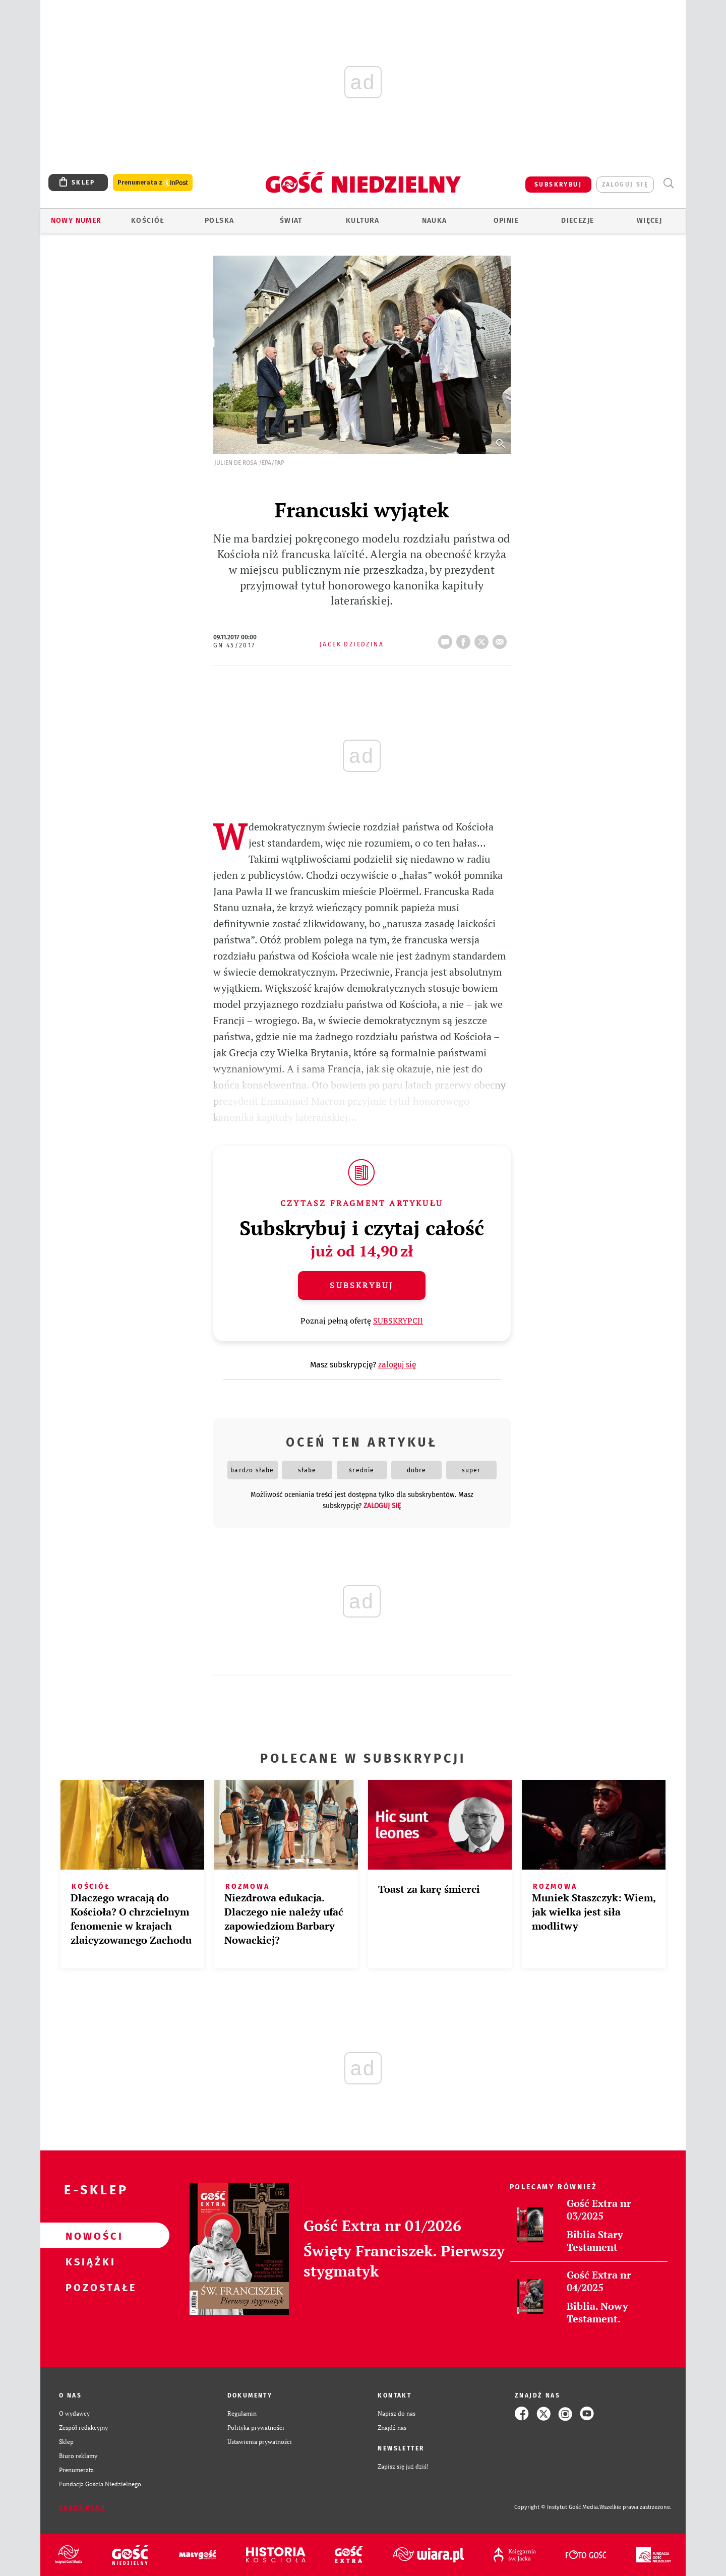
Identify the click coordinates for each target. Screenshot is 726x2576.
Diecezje (577, 220)
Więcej (649, 220)
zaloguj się (625, 184)
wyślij (502, 639)
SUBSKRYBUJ (558, 184)
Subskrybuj (361, 1285)
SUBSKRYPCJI (398, 1320)
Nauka (434, 220)
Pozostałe (89, 2287)
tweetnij (483, 639)
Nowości (89, 2235)
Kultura (363, 220)
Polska (219, 220)
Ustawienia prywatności (259, 2441)
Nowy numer (76, 220)
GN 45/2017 (234, 645)
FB (465, 639)
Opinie (506, 220)
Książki (89, 2261)
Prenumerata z (152, 183)
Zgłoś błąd (82, 2507)
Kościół (148, 220)
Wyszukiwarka (668, 183)
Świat (291, 220)
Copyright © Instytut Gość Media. (556, 2507)
